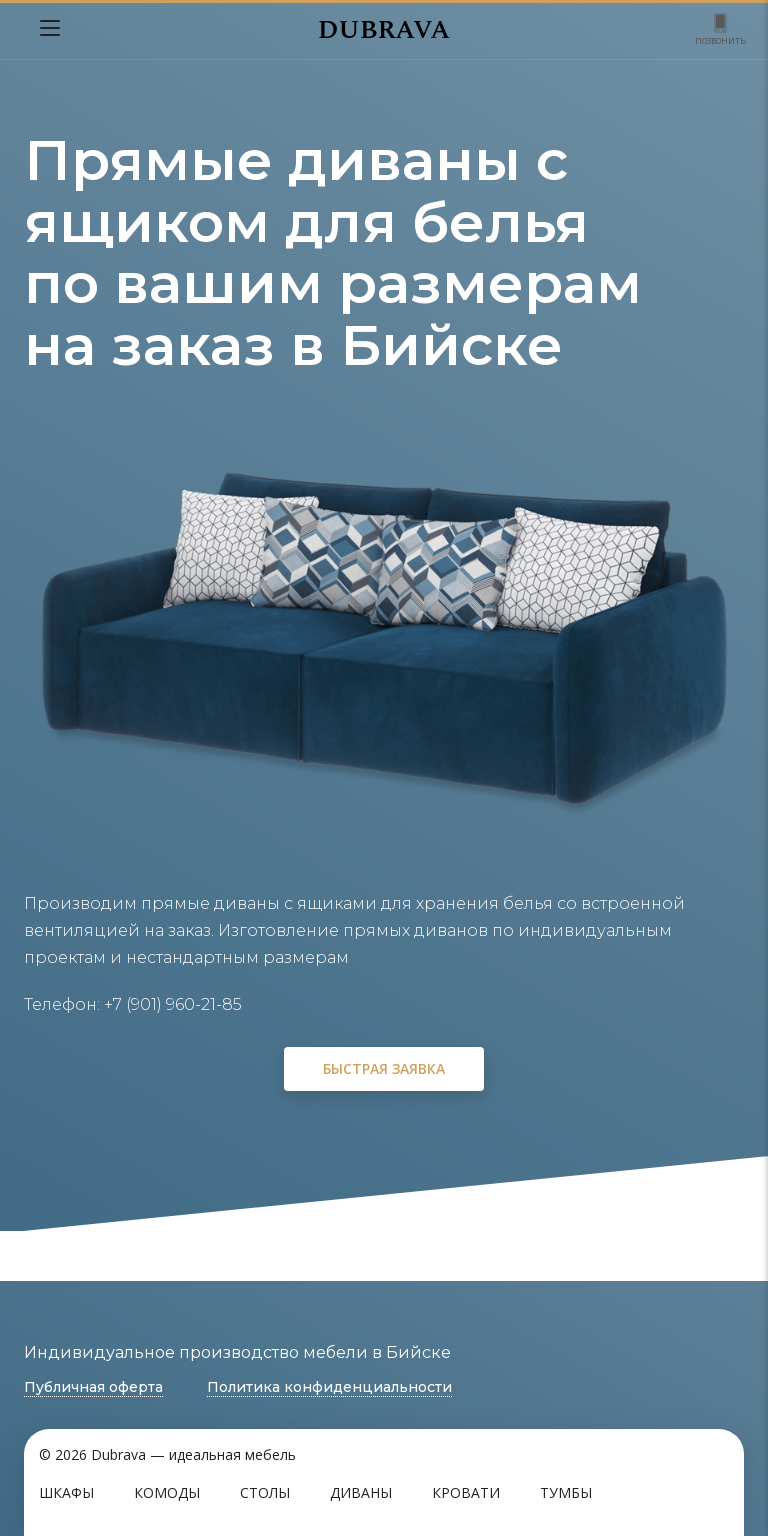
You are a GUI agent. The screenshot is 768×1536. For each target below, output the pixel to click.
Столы (265, 1492)
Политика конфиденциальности (329, 1387)
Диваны (361, 1492)
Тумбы (566, 1492)
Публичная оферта (93, 1387)
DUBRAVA (384, 30)
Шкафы (66, 1492)
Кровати (466, 1492)
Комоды (167, 1492)
